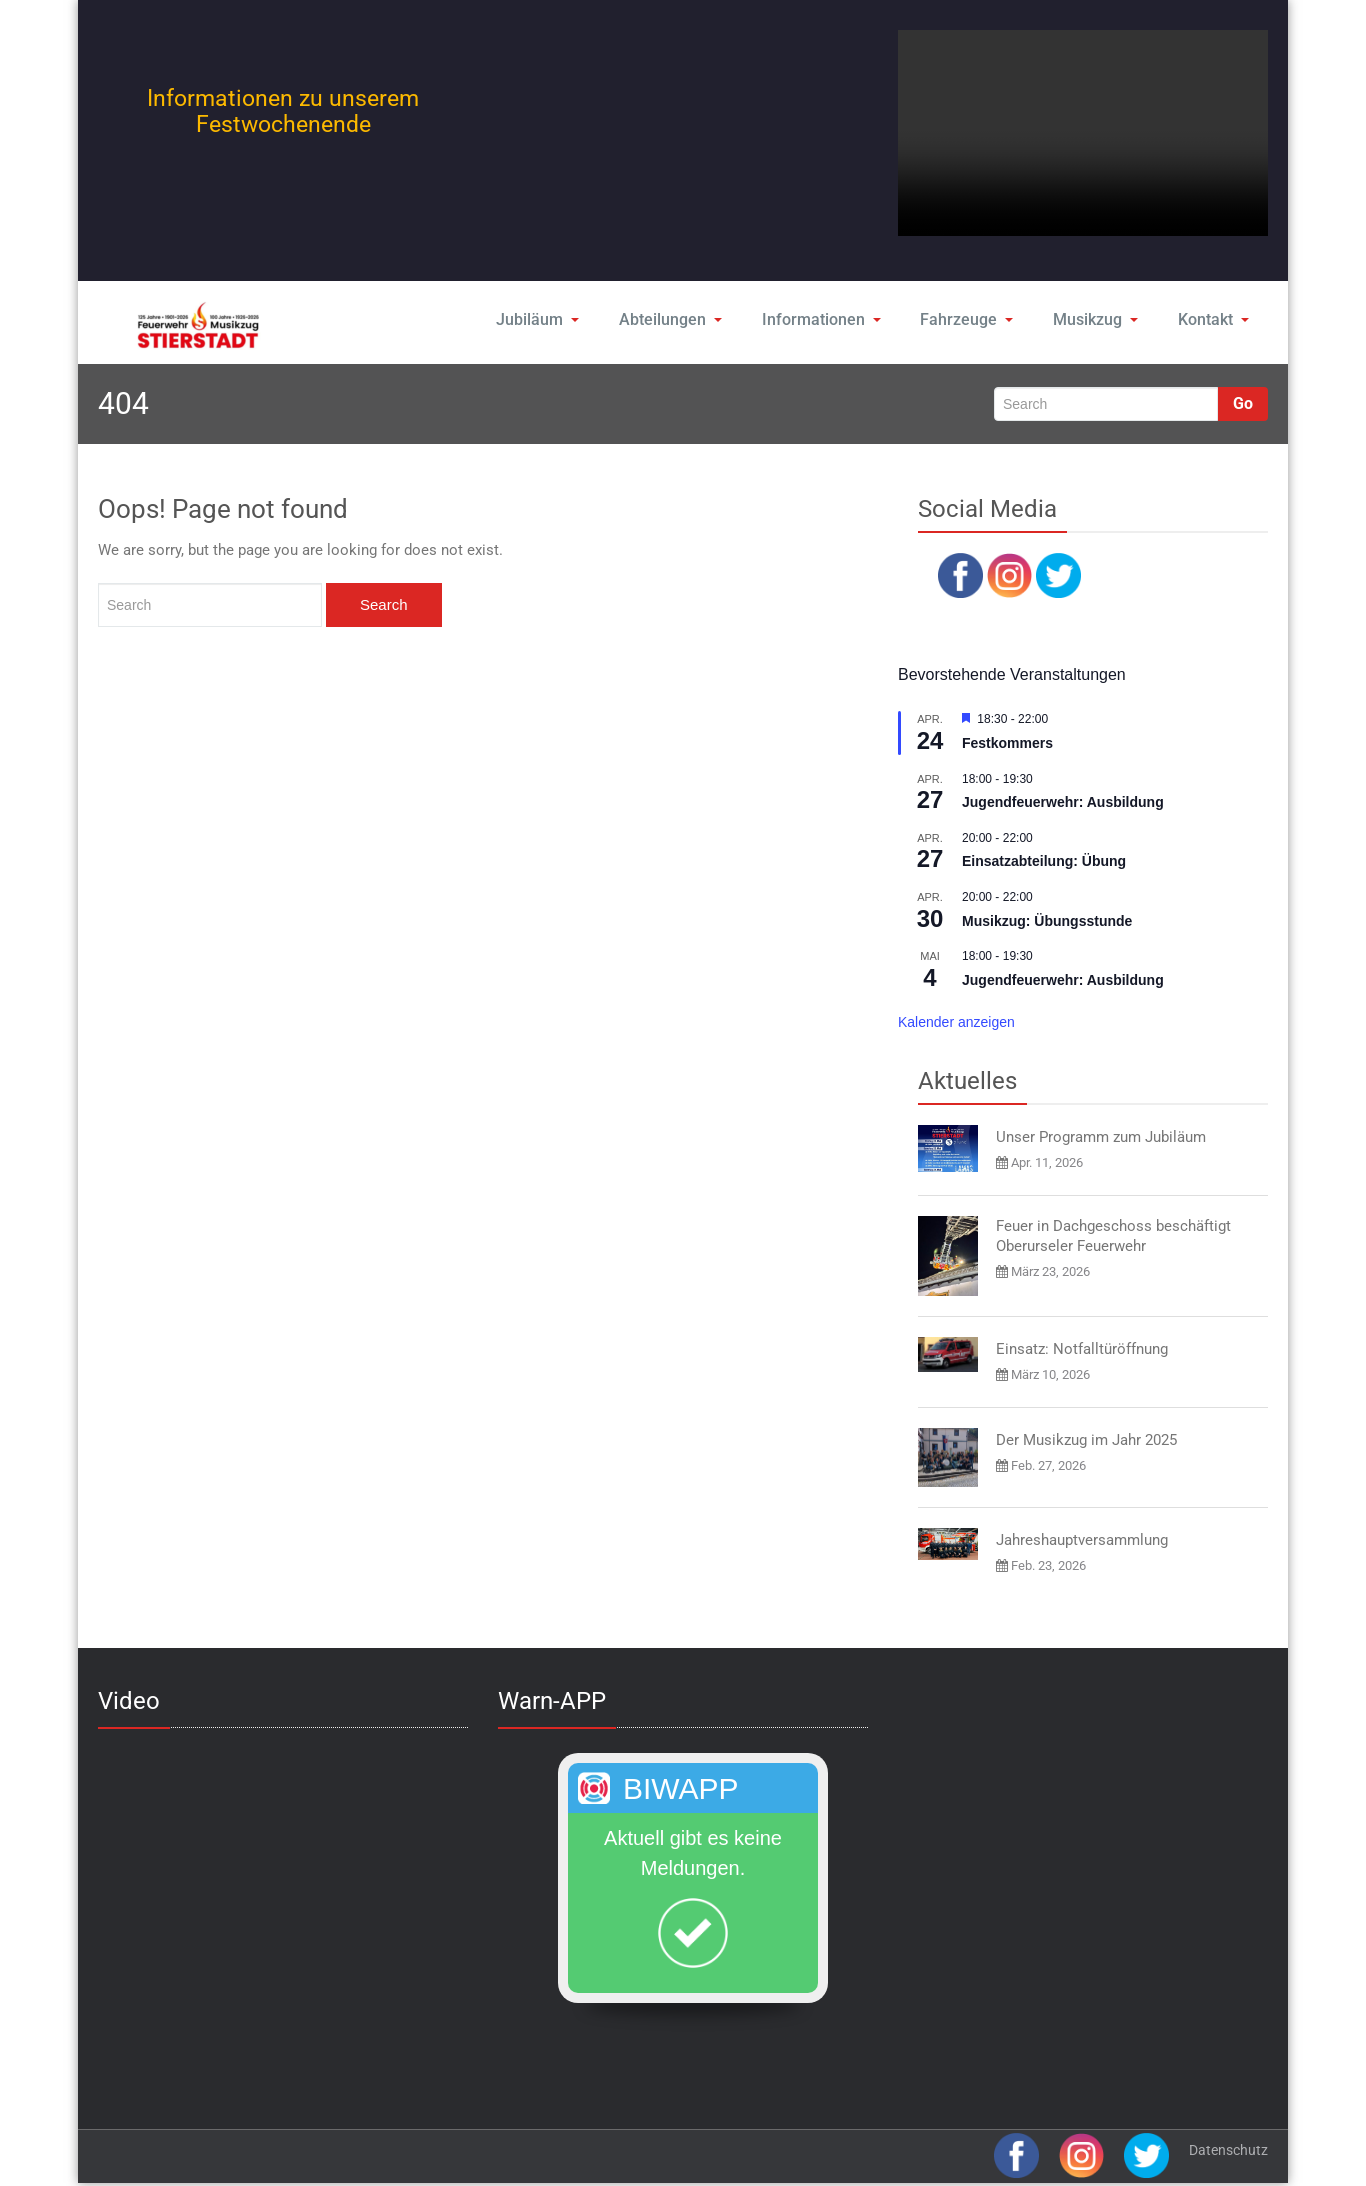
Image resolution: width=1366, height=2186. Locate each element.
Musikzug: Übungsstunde (1047, 921)
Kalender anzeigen (956, 1022)
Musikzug (1093, 319)
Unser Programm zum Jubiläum (1101, 1137)
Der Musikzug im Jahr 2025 (1086, 1440)
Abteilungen (672, 319)
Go (1243, 403)
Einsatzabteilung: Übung (1044, 861)
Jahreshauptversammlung (1082, 1540)
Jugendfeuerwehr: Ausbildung (1063, 802)
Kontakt (1212, 319)
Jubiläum (539, 319)
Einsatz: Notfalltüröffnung (1082, 1349)
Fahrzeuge (965, 319)
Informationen (821, 319)
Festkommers (1007, 743)
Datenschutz (1228, 2150)
